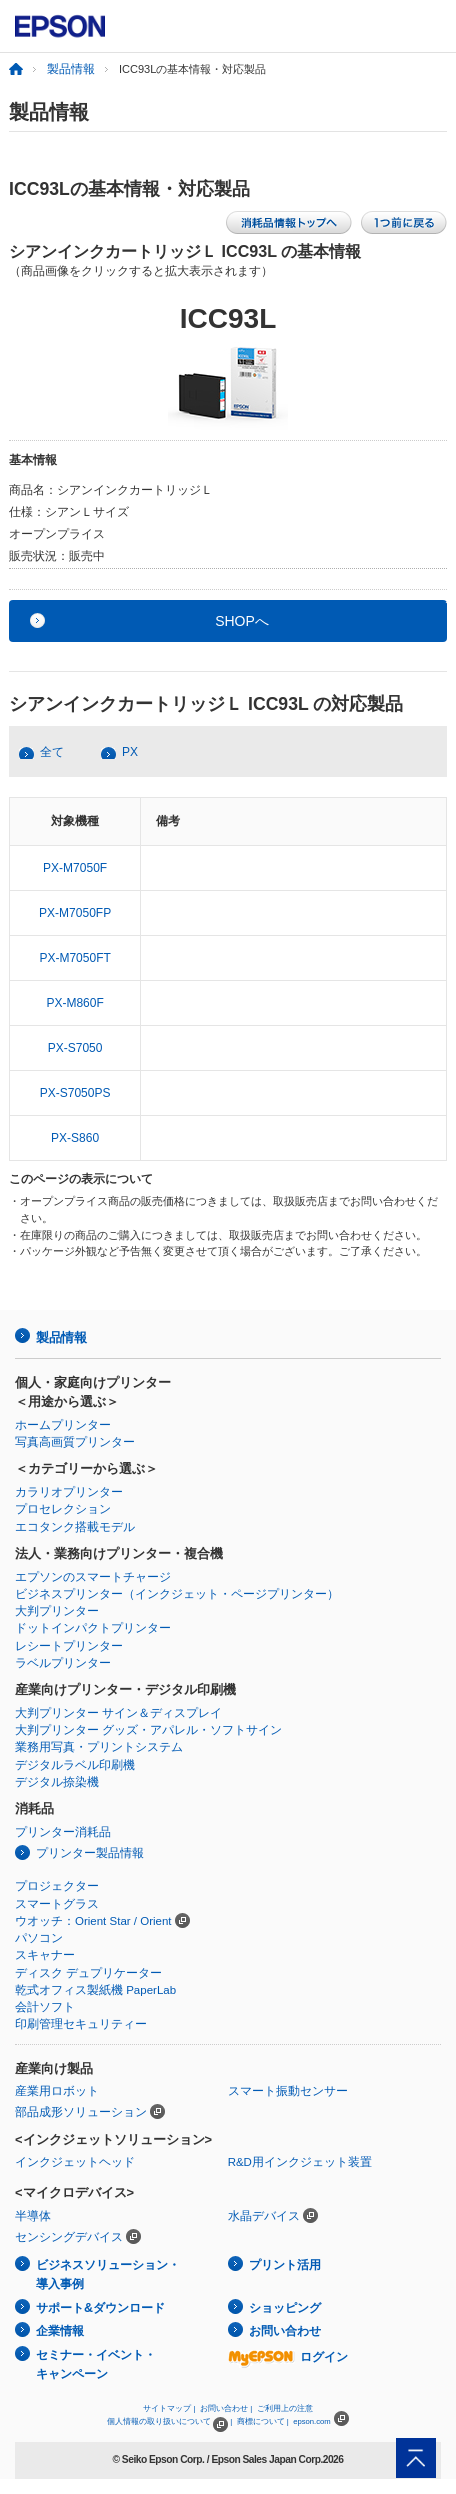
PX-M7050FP (75, 913)
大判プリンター (57, 1611)
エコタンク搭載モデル (75, 1527)
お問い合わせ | (226, 2408)
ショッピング (285, 2308)
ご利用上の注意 (285, 2408)
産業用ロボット (57, 2091)
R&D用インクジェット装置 (300, 2162)
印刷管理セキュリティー (81, 2024)
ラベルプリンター (63, 1663)
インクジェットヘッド (75, 2162)
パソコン (39, 1938)
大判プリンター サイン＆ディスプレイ (118, 1713)
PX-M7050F (75, 868)
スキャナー (45, 1955)
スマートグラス (57, 1904)
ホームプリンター (63, 1425)
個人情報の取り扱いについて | (169, 2421)
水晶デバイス (264, 2216)
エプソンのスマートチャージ (93, 1577)
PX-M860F (74, 1003)
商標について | (263, 2421)
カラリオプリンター (69, 1492)
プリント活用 (285, 2265)
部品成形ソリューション (81, 2112)
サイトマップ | (169, 2408)
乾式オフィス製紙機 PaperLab (95, 1990)
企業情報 (60, 2331)
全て (52, 752)
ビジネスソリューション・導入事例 (108, 2274)
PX (130, 752)
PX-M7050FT (74, 958)
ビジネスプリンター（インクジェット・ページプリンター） (177, 1594)
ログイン (288, 2357)
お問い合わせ (285, 2331)
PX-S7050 (75, 1048)
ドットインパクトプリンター (93, 1628)
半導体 (33, 2216)
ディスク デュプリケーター (88, 1973)
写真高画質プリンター (75, 1442)
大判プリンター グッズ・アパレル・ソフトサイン (148, 1730)
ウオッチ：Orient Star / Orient (93, 1921)
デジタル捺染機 (57, 1782)
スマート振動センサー (288, 2091)
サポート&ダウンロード (100, 2308)
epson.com (312, 2421)
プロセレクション (63, 1509)
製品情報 (71, 69)
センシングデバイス (69, 2237)
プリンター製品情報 (90, 1853)
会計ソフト (45, 2007)
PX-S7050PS (75, 1093)
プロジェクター (57, 1886)
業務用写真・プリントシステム (99, 1747)
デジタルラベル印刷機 (75, 1765)
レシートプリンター (69, 1646)
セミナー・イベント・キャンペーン (96, 2364)
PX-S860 (75, 1138)
